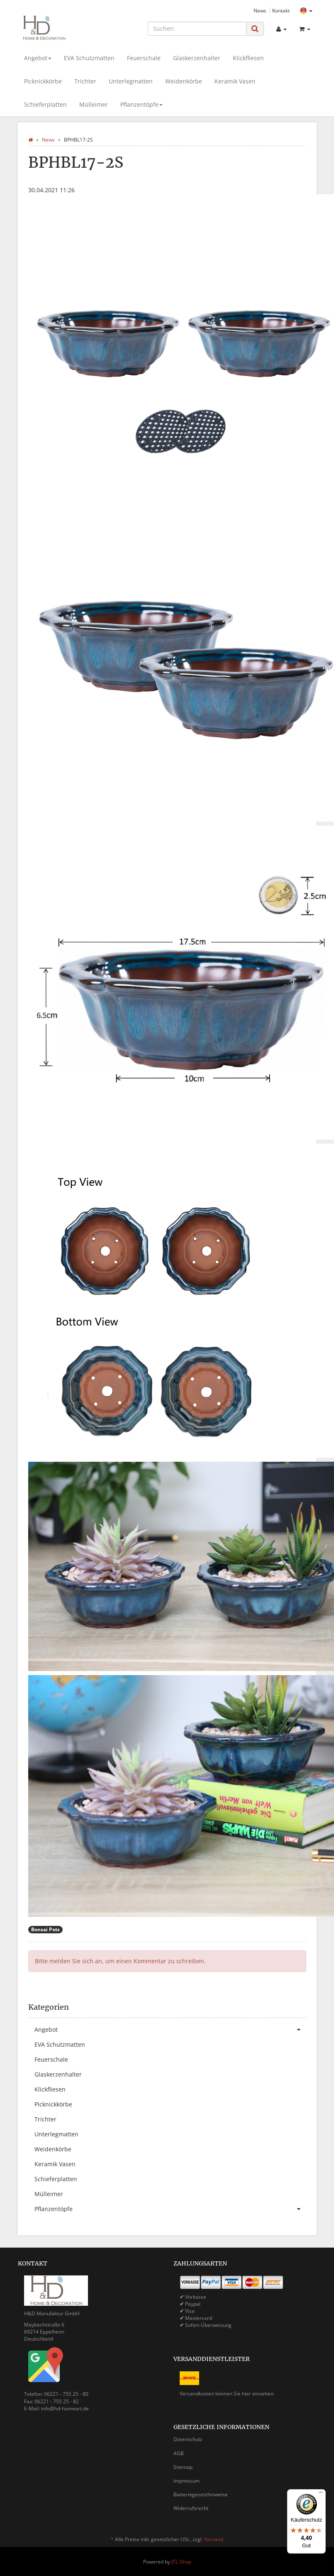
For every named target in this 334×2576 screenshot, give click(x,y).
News (260, 10)
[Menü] (321, 2494)
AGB (178, 2453)
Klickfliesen (248, 58)
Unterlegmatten (131, 81)
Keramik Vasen (235, 81)
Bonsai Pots (45, 1929)
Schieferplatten (45, 104)
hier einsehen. (258, 2393)
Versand (213, 2539)
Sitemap (183, 2467)
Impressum (186, 2480)
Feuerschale (144, 58)
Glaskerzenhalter (196, 58)
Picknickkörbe (43, 81)
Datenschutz (187, 2439)
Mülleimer (93, 104)
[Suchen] (197, 29)
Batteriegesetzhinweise (200, 2494)
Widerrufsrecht (190, 2508)
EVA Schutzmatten (89, 58)
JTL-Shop (181, 2561)
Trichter (85, 81)
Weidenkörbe (183, 81)
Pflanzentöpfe (141, 104)
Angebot (37, 58)
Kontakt (281, 10)
